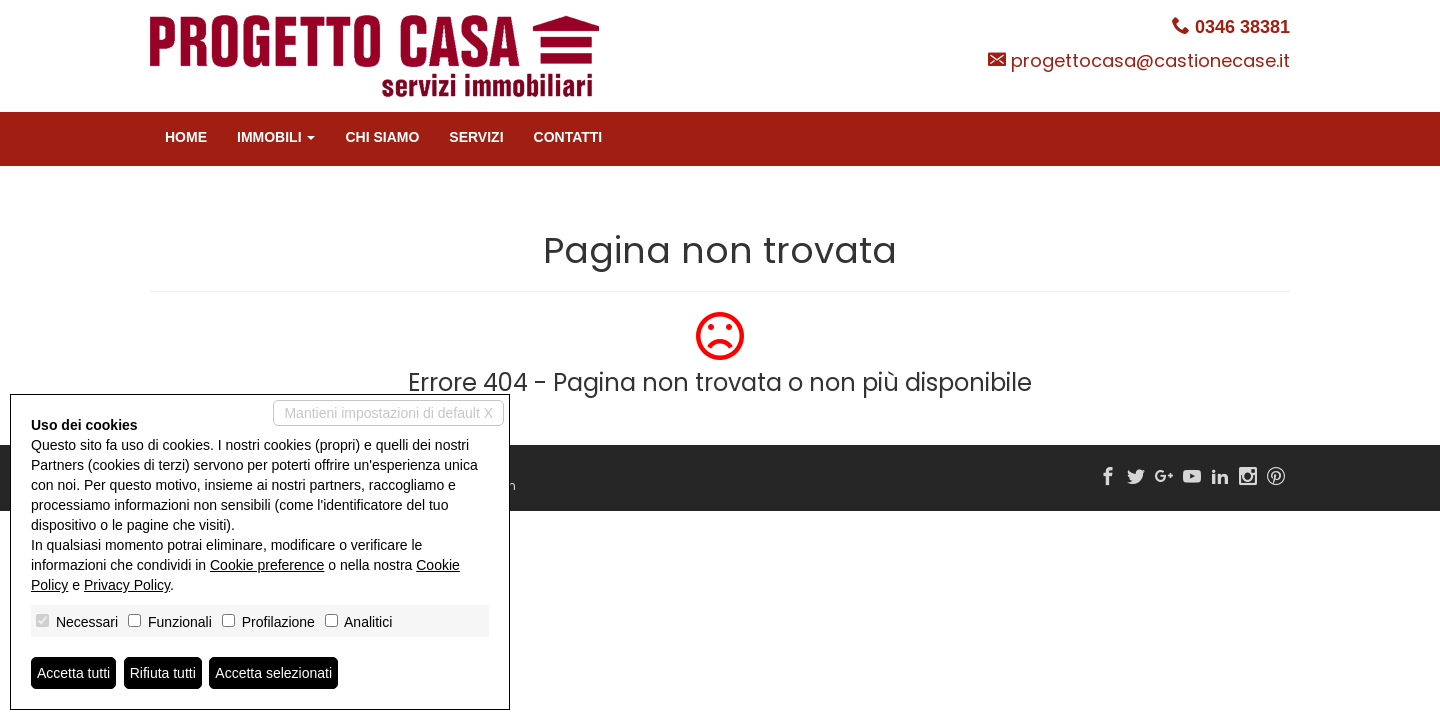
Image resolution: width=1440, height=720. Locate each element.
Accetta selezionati (273, 673)
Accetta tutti (73, 673)
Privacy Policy (127, 585)
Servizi (476, 137)
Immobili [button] (276, 137)
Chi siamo (382, 137)
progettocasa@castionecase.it (1150, 60)
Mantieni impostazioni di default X (388, 413)
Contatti (568, 137)
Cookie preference (267, 565)
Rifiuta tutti (163, 673)
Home (186, 137)
